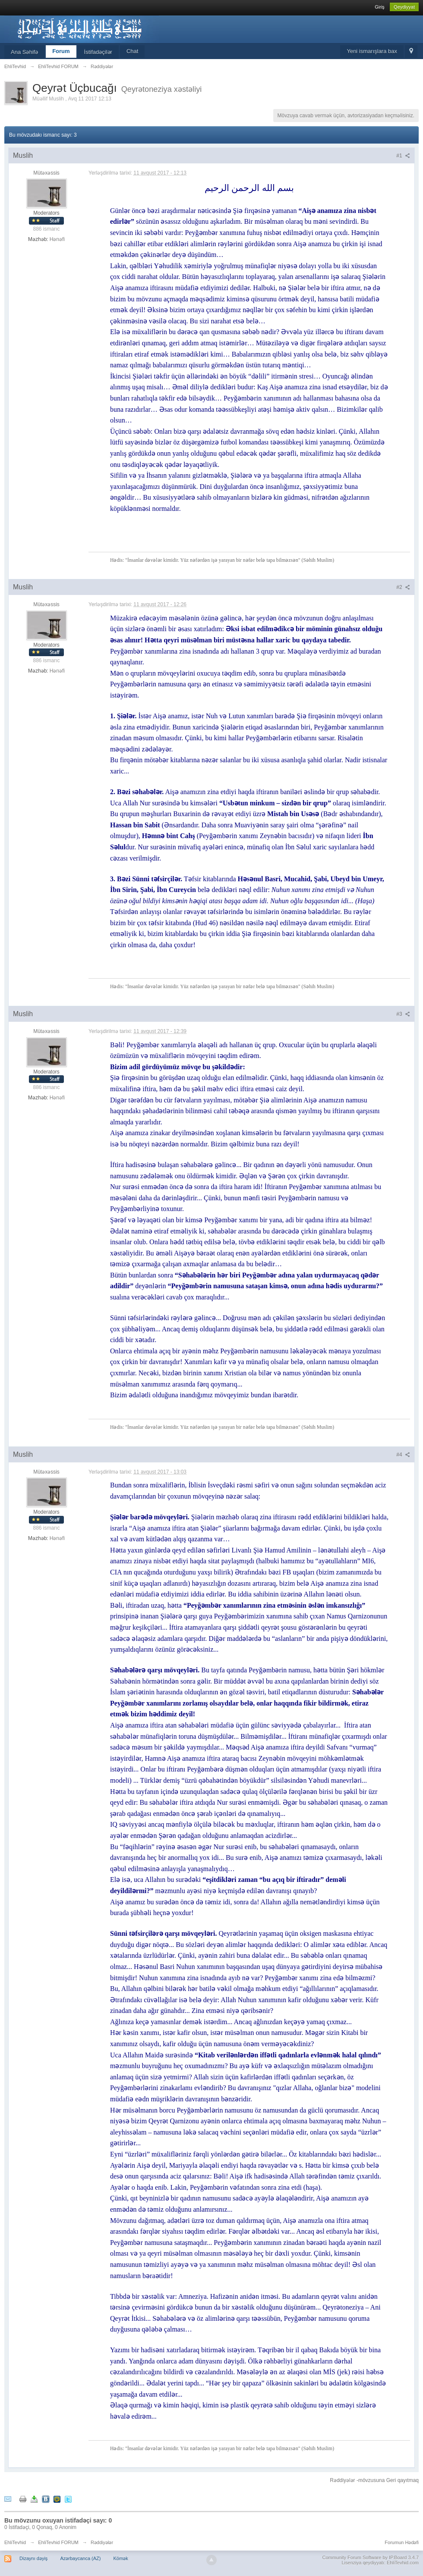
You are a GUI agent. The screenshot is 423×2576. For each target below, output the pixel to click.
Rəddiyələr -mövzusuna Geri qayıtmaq (374, 2480)
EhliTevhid (15, 2542)
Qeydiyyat (404, 6)
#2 (403, 587)
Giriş (380, 6)
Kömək (121, 2558)
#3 (403, 1014)
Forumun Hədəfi (402, 2542)
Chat (132, 51)
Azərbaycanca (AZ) (80, 2558)
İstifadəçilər (98, 52)
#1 (403, 156)
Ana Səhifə (24, 52)
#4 (403, 1455)
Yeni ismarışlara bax (372, 51)
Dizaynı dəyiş (33, 2558)
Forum (60, 51)
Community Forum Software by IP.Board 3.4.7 (370, 2557)
